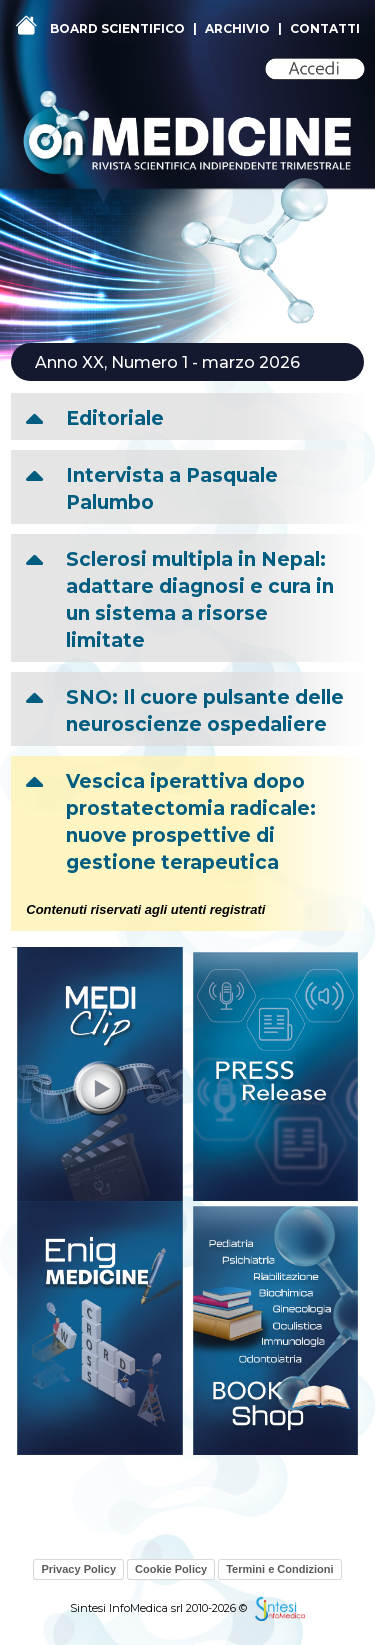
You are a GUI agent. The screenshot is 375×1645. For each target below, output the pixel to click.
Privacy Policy (78, 1569)
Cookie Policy (171, 1569)
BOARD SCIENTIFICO (117, 28)
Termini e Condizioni (279, 1569)
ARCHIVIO (237, 28)
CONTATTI (325, 28)
